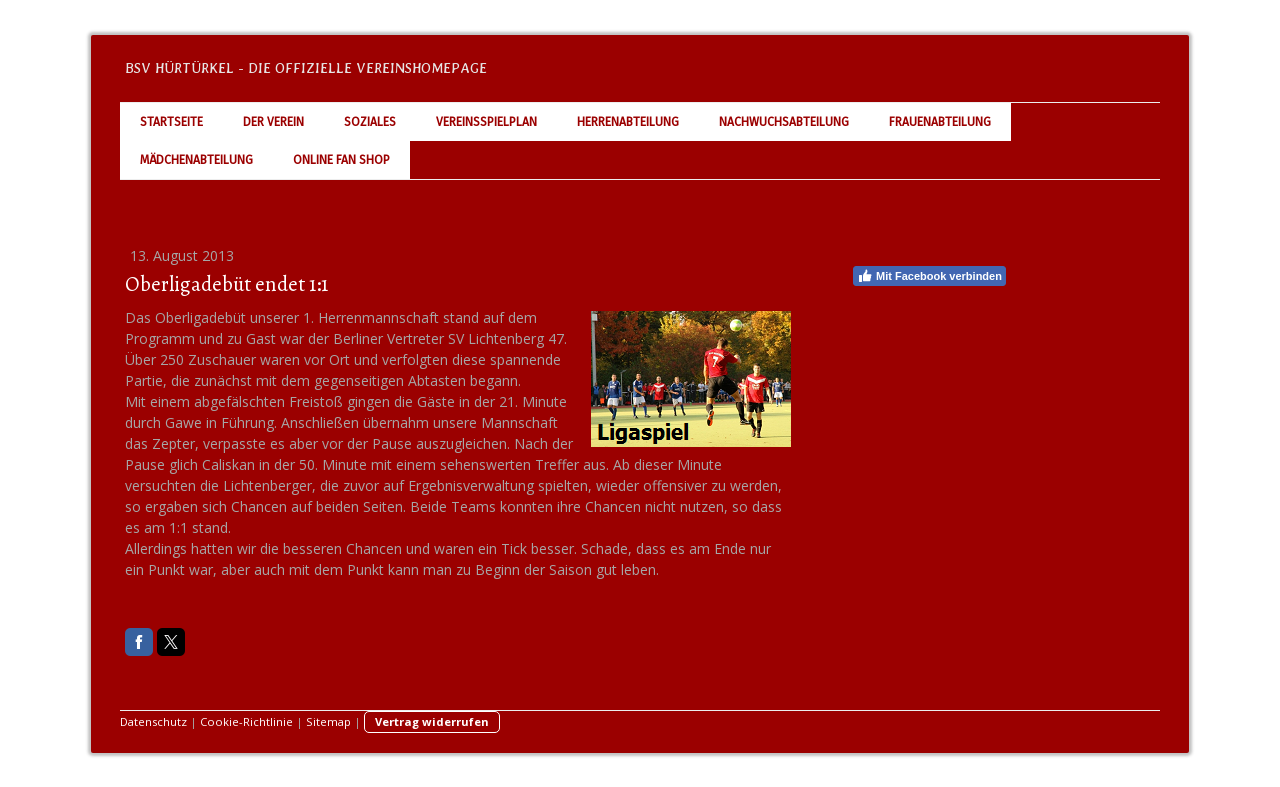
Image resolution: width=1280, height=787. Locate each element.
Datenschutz (153, 721)
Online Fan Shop (341, 160)
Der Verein (273, 122)
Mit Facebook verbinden (929, 276)
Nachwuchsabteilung (784, 122)
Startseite (171, 122)
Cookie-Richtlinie (246, 721)
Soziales (370, 122)
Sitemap (328, 721)
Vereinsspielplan (486, 122)
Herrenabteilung (628, 122)
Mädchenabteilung (196, 160)
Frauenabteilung (940, 122)
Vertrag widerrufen (432, 721)
